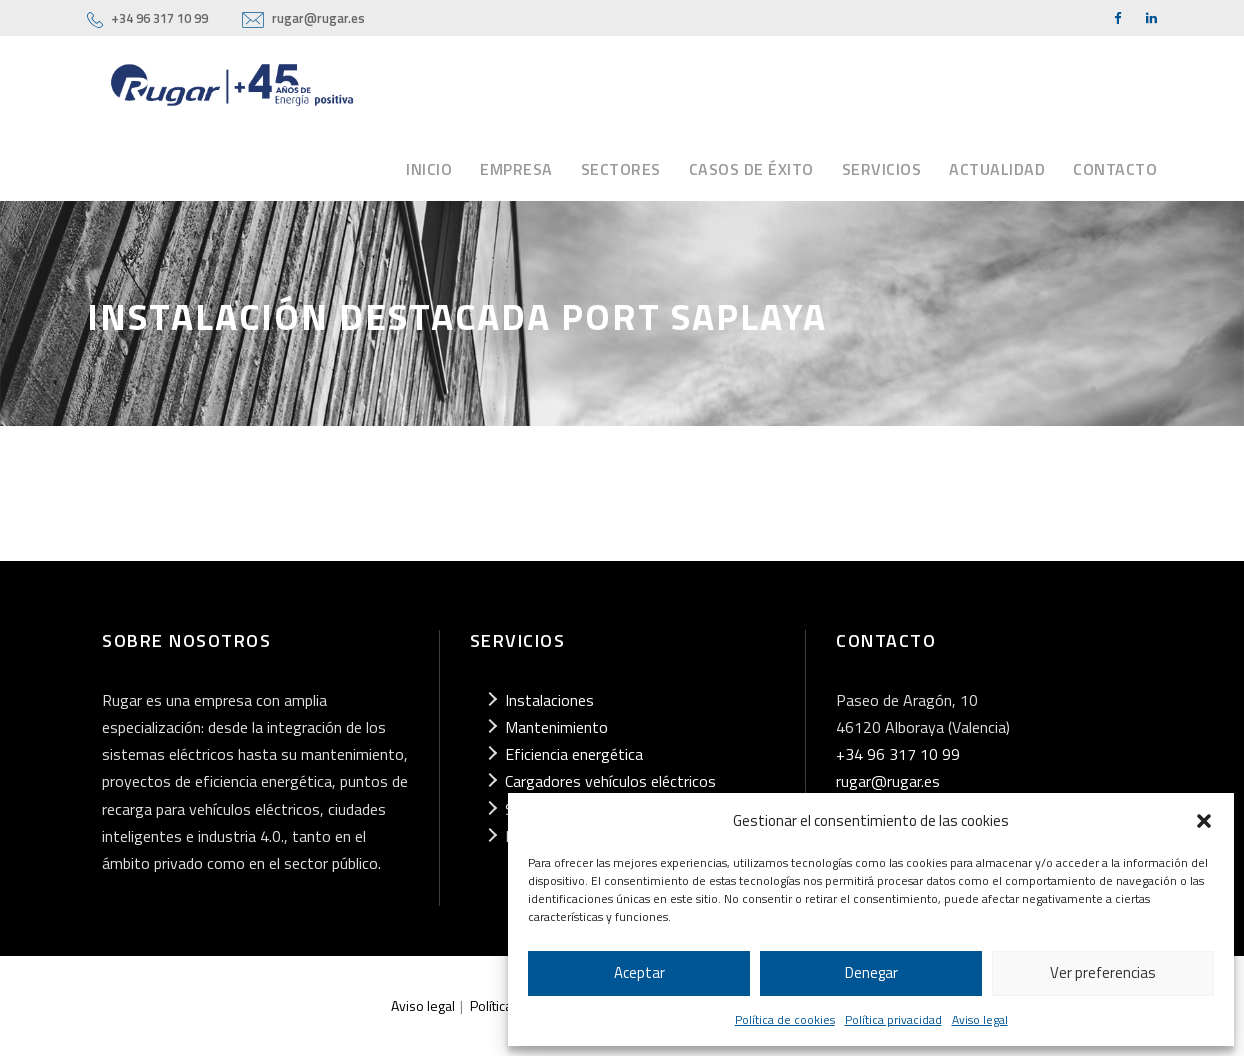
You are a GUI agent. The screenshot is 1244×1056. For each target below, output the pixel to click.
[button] (1204, 821)
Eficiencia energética (574, 754)
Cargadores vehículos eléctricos (610, 781)
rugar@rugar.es (318, 18)
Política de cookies (785, 1019)
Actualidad (997, 169)
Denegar (871, 972)
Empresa (516, 169)
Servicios (882, 169)
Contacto (1115, 169)
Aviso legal (980, 1019)
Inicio (429, 169)
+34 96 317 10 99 (159, 18)
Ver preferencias (1103, 972)
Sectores (621, 169)
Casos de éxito (751, 169)
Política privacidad (893, 1019)
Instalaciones (549, 700)
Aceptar (639, 972)
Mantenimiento (556, 727)
